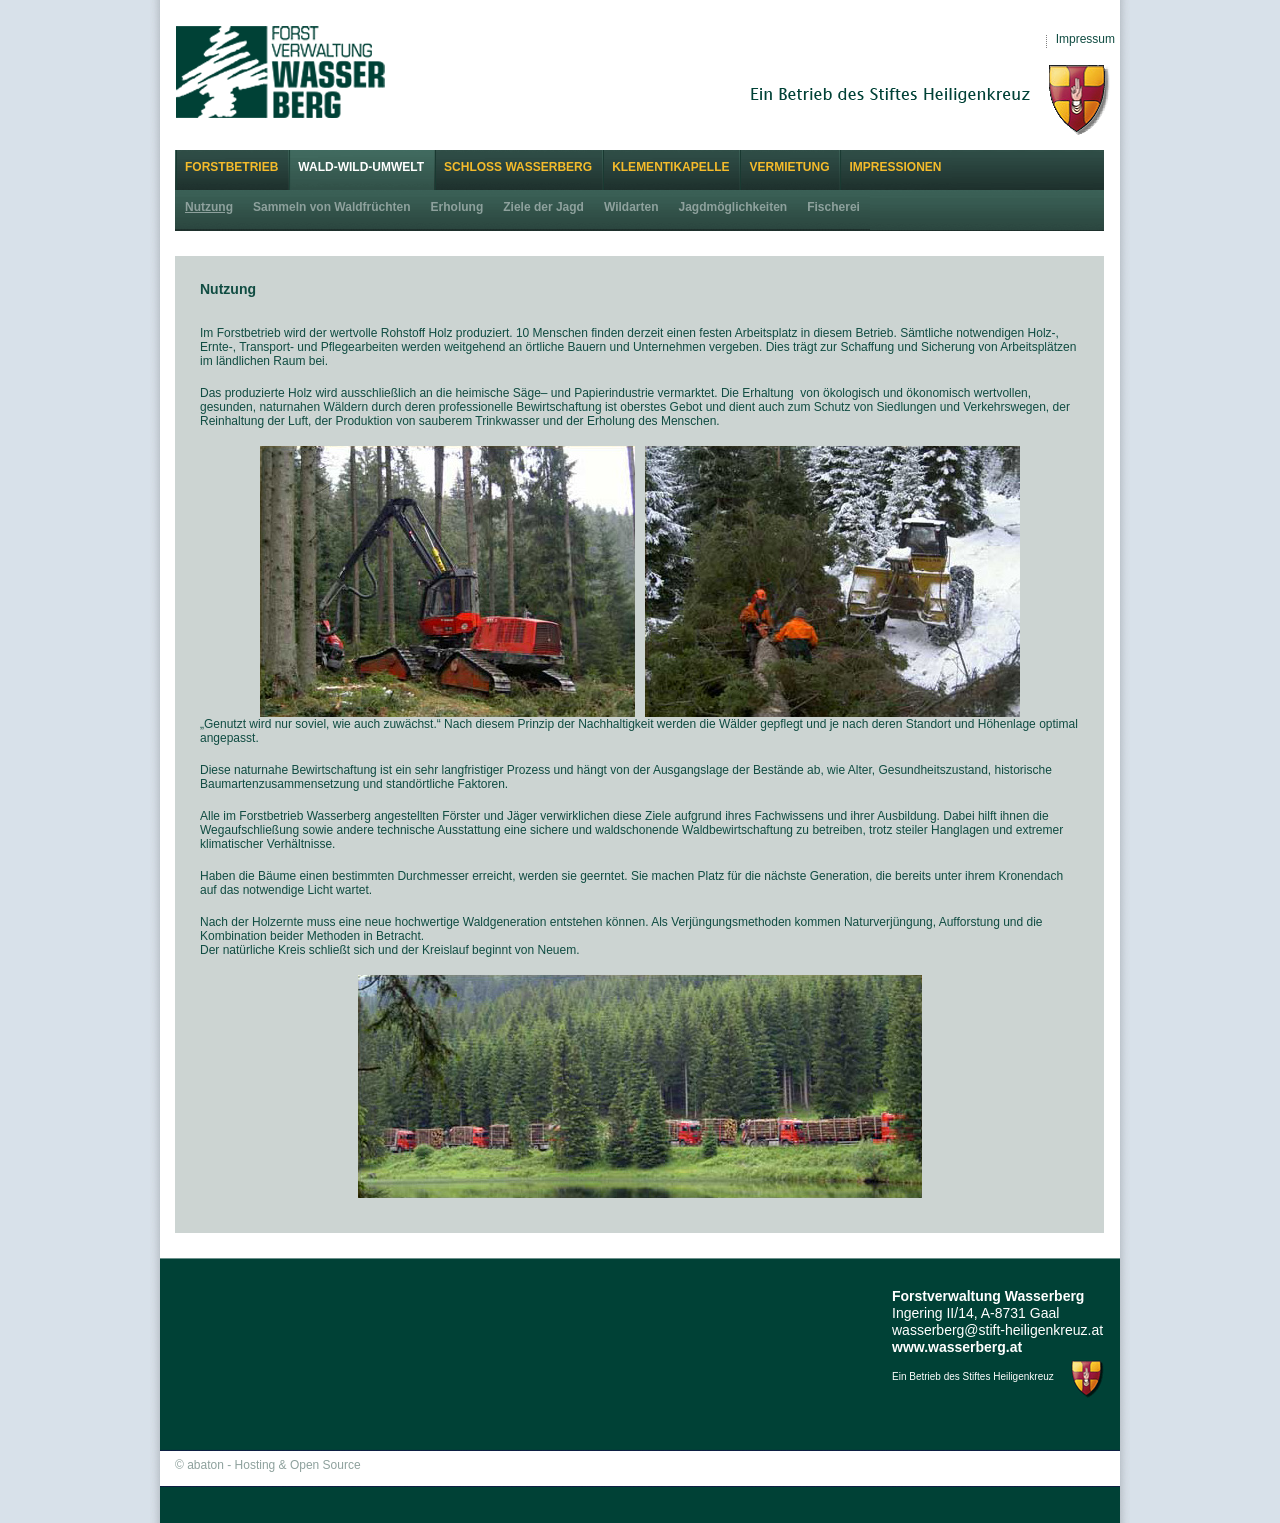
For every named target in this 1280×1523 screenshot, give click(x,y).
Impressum (1085, 39)
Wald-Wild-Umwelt (361, 167)
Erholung (457, 207)
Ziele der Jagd (543, 207)
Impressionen (895, 167)
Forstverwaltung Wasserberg (281, 71)
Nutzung (209, 207)
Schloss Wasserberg (518, 167)
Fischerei (833, 207)
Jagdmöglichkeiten (733, 207)
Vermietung (789, 167)
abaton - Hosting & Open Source (273, 1465)
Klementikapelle (670, 167)
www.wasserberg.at (957, 1347)
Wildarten (631, 207)
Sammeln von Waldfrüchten (332, 207)
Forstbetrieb (231, 167)
